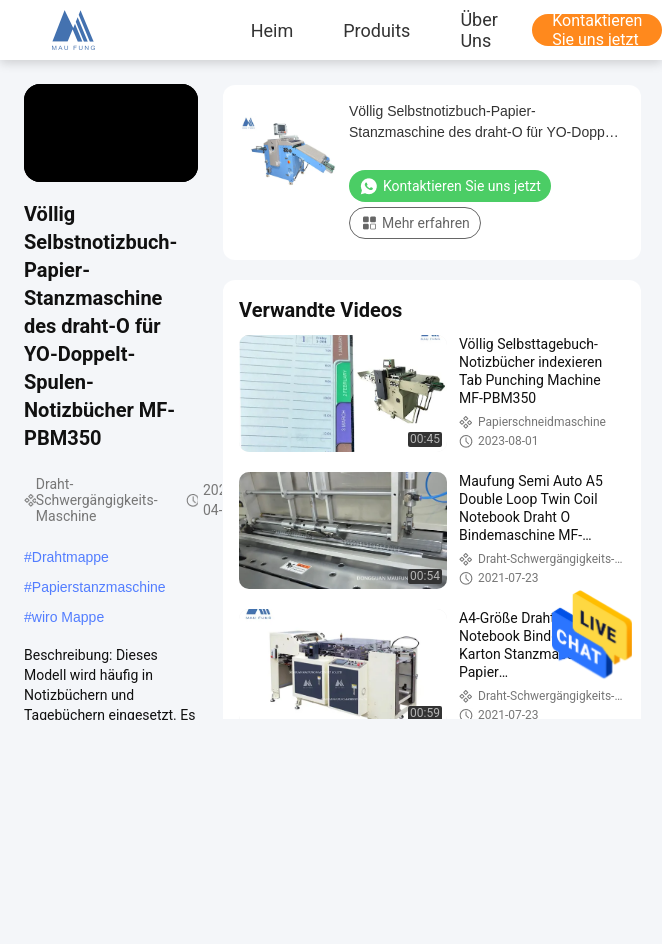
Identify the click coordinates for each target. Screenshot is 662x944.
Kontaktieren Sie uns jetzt (450, 186)
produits (376, 30)
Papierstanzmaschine (99, 587)
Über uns (478, 30)
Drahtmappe (70, 557)
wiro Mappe (68, 617)
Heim (272, 30)
